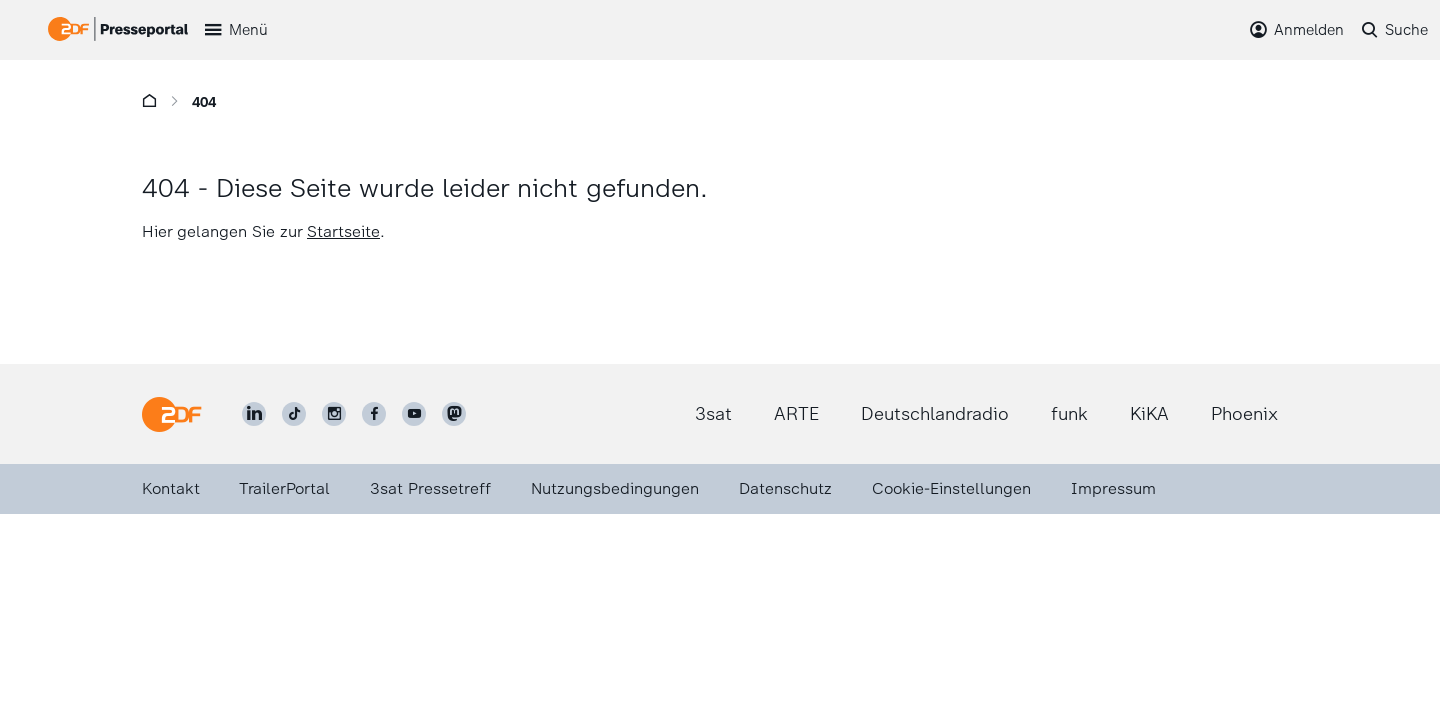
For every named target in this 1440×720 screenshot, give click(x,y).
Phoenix (1244, 414)
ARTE (796, 414)
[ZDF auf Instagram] (334, 414)
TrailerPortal (284, 488)
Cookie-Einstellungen (951, 488)
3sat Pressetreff (430, 488)
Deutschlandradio (935, 414)
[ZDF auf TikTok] (294, 414)
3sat (713, 414)
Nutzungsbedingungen (615, 488)
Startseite (343, 231)
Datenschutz (785, 488)
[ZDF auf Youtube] (414, 414)
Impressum (1113, 488)
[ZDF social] (454, 414)
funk (1069, 414)
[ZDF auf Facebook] (374, 414)
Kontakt (171, 488)
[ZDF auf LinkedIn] (254, 414)
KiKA (1149, 414)
